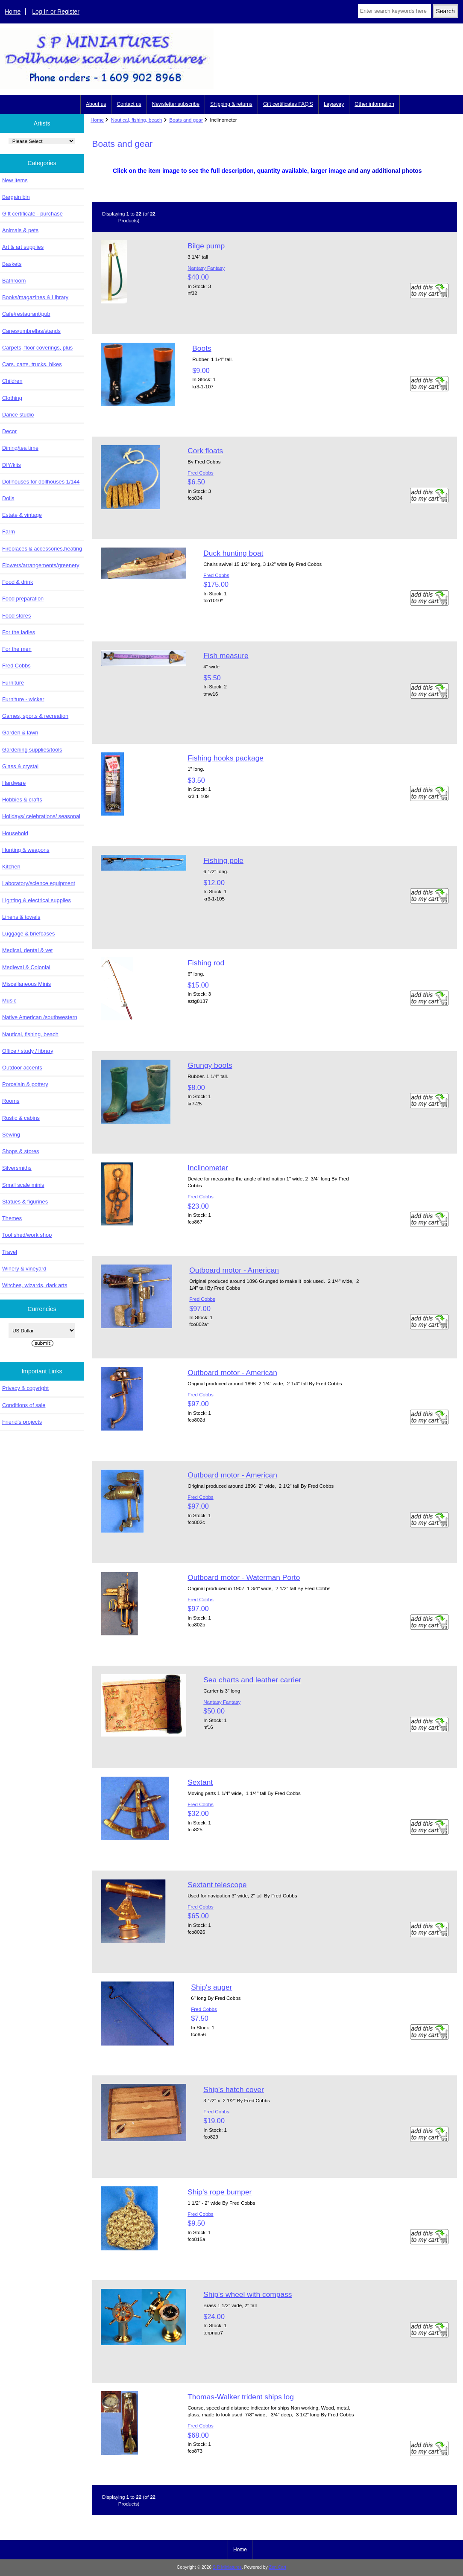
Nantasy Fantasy (206, 268)
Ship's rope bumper (220, 2192)
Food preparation (23, 598)
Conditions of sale (23, 1405)
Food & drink (17, 582)
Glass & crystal (20, 766)
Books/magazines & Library (35, 297)
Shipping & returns (231, 104)
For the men (17, 649)
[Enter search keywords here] (394, 11)
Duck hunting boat (233, 553)
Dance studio (18, 414)
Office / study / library (27, 1051)
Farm (8, 531)
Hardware (14, 783)
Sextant (200, 1782)
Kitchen (11, 866)
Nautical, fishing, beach (136, 119)
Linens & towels (21, 917)
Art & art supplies (23, 247)
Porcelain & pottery (25, 1084)
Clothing (12, 398)
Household (15, 833)
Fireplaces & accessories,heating (42, 548)
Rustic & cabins (21, 1118)
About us (96, 104)
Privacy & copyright (25, 1388)
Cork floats (205, 450)
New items (15, 180)
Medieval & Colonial (26, 967)
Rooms (10, 1101)
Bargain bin (16, 197)
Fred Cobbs (16, 665)
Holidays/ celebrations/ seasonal (41, 816)
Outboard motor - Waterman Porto (244, 1577)
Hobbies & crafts (22, 799)
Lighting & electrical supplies (36, 900)
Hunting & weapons (26, 850)
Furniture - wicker (23, 699)
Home (13, 11)
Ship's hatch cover (233, 2089)
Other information (374, 104)
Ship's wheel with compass (247, 2294)
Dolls (8, 498)
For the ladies (18, 632)
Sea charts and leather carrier (252, 1680)
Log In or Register (55, 11)
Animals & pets (20, 230)
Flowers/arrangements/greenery (40, 565)
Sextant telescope (217, 1884)
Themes (12, 1218)
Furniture (13, 682)
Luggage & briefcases (28, 933)
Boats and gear (186, 119)
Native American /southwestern (39, 1017)
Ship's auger (211, 1987)
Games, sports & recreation (35, 716)
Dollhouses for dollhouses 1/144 (40, 481)
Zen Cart (278, 2567)
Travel (9, 1252)
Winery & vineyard (24, 1268)
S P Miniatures (227, 2567)
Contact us (129, 104)
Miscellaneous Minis (26, 984)
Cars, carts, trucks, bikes (32, 364)
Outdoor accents (22, 1067)
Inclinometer (208, 1167)
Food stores (16, 615)
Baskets (11, 264)
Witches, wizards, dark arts (34, 1285)
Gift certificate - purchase (32, 213)
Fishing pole (223, 860)
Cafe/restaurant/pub (26, 314)
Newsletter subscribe (175, 104)
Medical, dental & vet (27, 950)
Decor (9, 431)
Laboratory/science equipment (38, 883)
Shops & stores (20, 1151)
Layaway (334, 104)
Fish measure (225, 655)
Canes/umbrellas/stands (31, 331)
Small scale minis (23, 1185)
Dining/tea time (20, 448)
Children (12, 381)
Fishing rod (206, 963)
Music (9, 1000)
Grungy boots (210, 1065)
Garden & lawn (20, 732)
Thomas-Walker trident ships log (241, 2396)
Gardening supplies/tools (32, 749)
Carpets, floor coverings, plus (37, 347)
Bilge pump (206, 246)
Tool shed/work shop (27, 1235)
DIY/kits (11, 465)
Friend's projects (22, 1422)
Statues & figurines (25, 1201)
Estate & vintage (22, 515)
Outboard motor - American (234, 1270)
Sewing (11, 1134)
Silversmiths (17, 1168)
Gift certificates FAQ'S (288, 104)
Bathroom (14, 280)
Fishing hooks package (226, 758)
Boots (201, 348)
